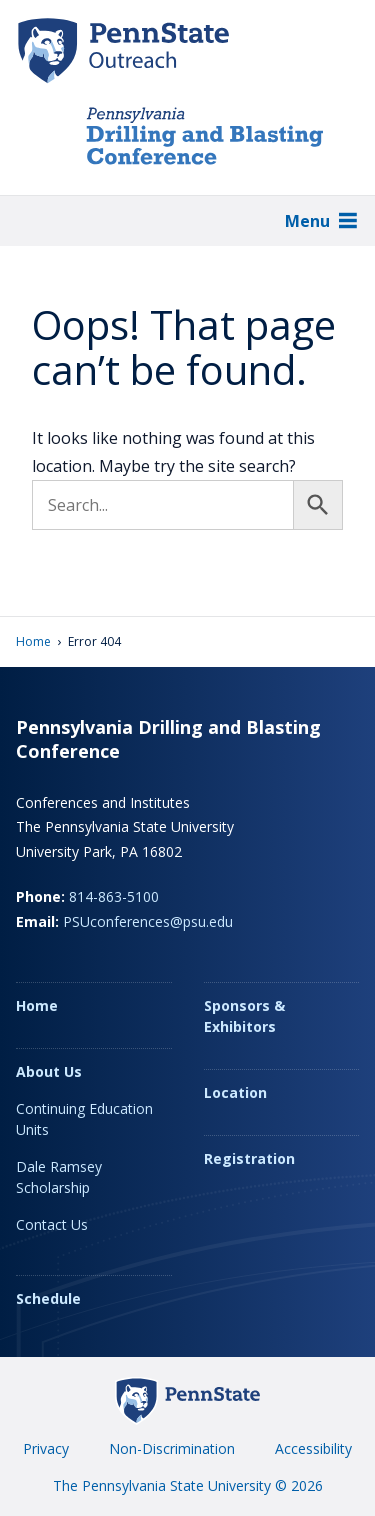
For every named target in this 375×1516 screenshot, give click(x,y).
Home (33, 641)
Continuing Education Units (84, 1119)
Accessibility (313, 1448)
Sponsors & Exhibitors (244, 1016)
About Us (49, 1071)
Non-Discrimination (172, 1448)
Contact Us (52, 1224)
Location (235, 1092)
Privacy (46, 1448)
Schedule (48, 1298)
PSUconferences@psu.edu (148, 921)
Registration (249, 1158)
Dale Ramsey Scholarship (59, 1177)
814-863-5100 (114, 896)
